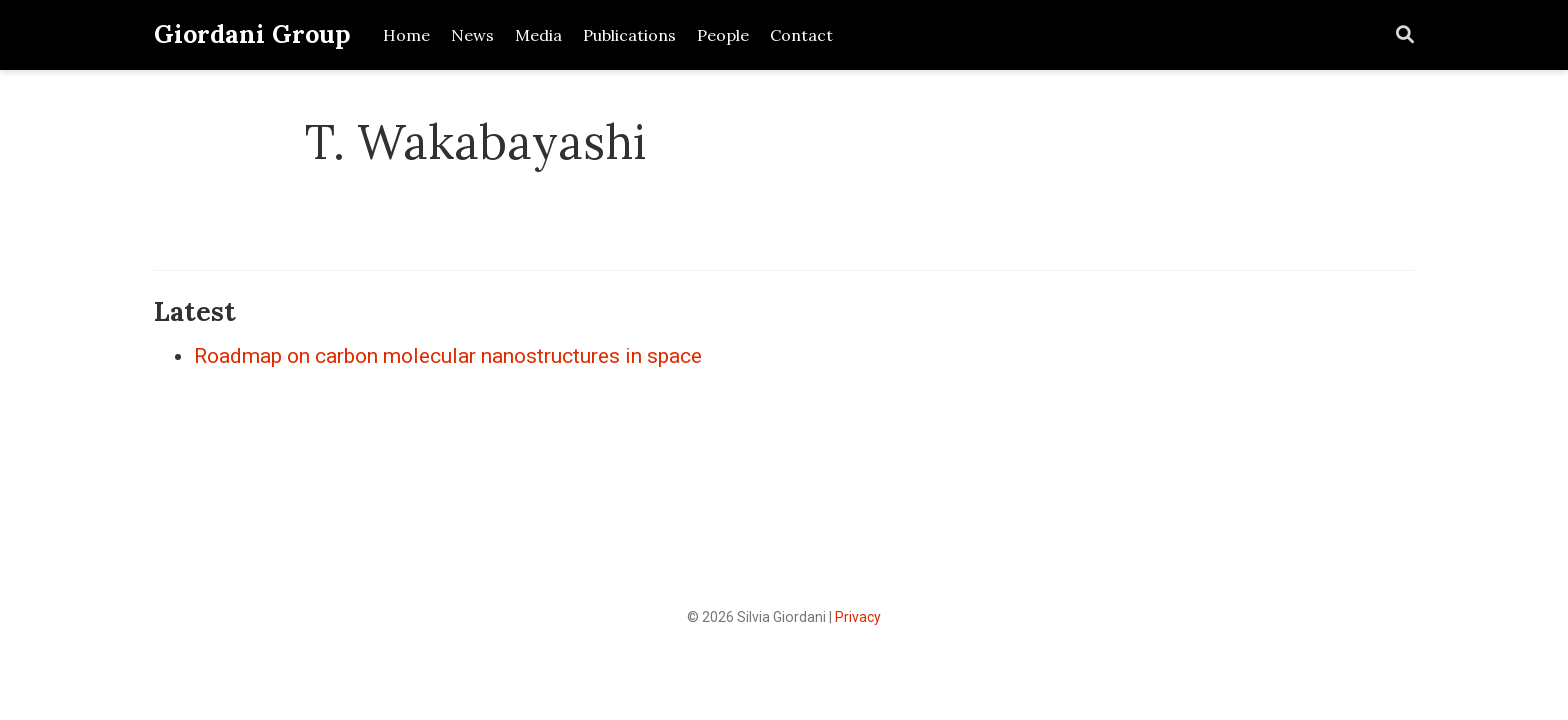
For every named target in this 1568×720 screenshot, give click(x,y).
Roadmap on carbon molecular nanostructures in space (448, 356)
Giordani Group (252, 34)
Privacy (858, 617)
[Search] (1405, 35)
